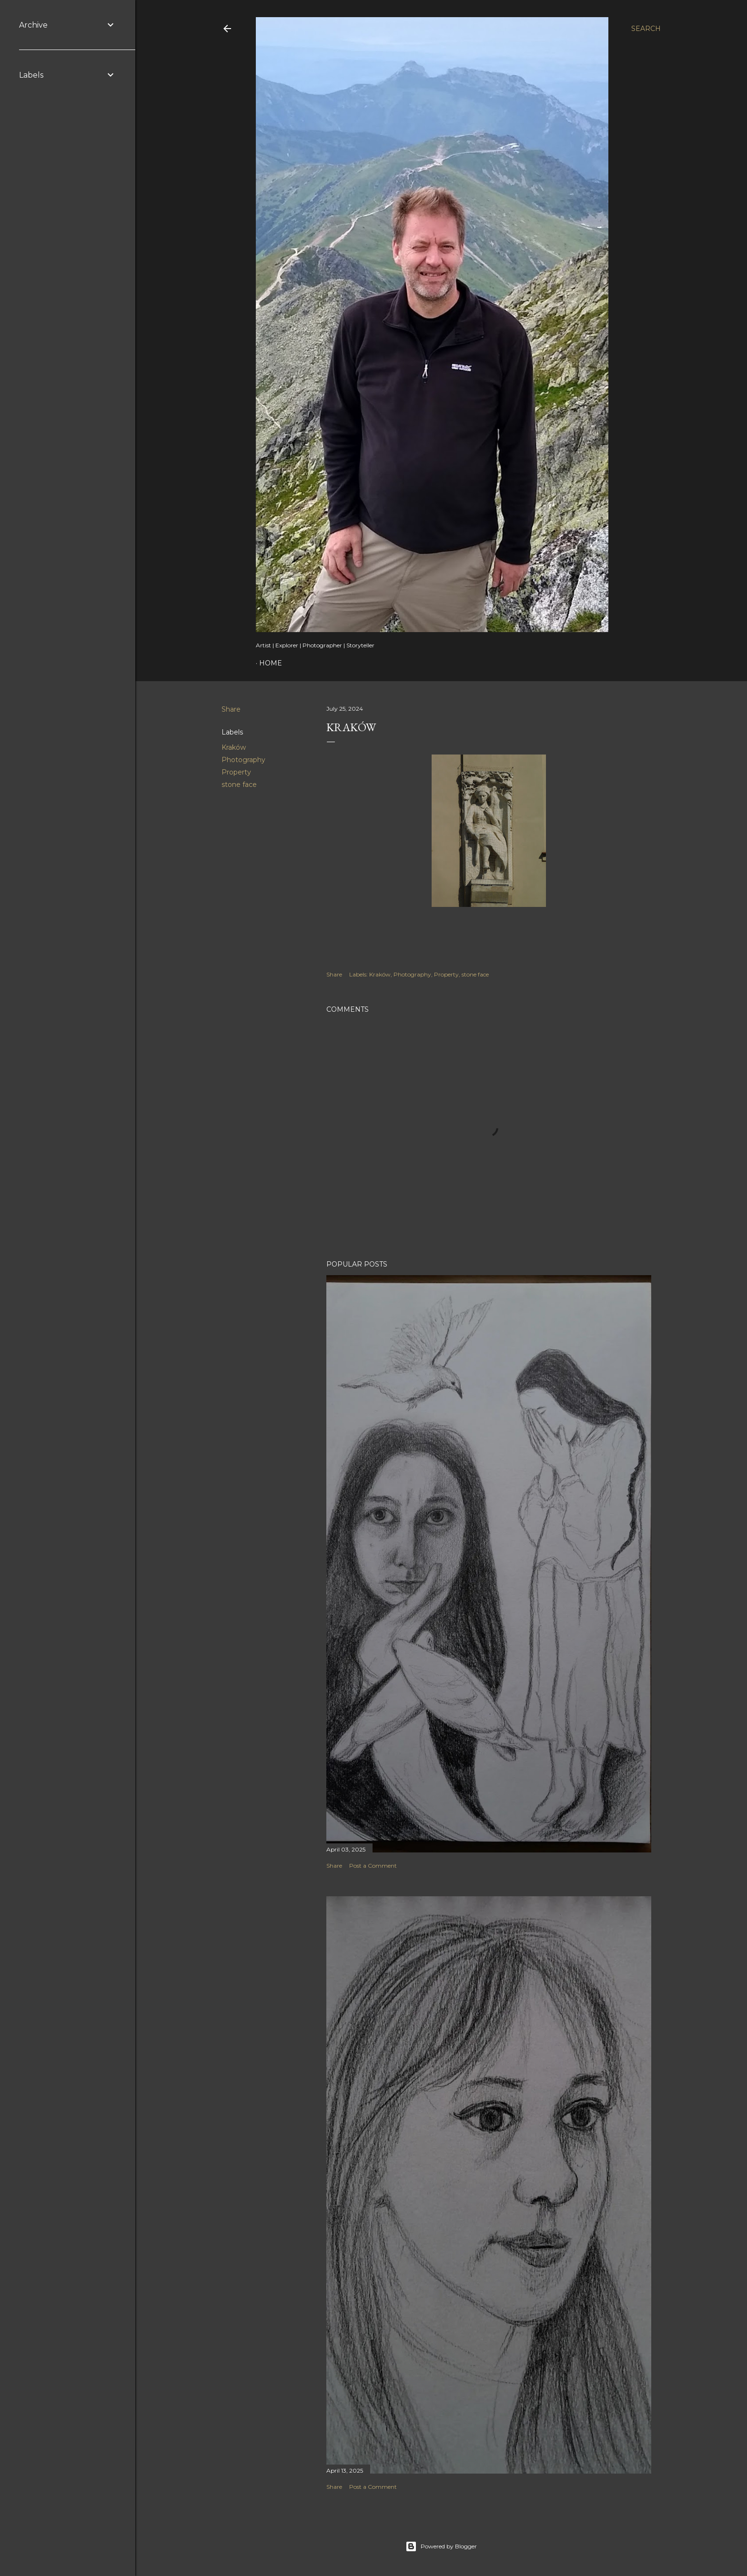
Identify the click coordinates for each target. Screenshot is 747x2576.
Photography (243, 759)
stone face (239, 784)
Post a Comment (373, 1865)
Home (270, 663)
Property (236, 772)
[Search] (646, 28)
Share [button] (231, 709)
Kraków (234, 747)
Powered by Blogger (441, 2546)
